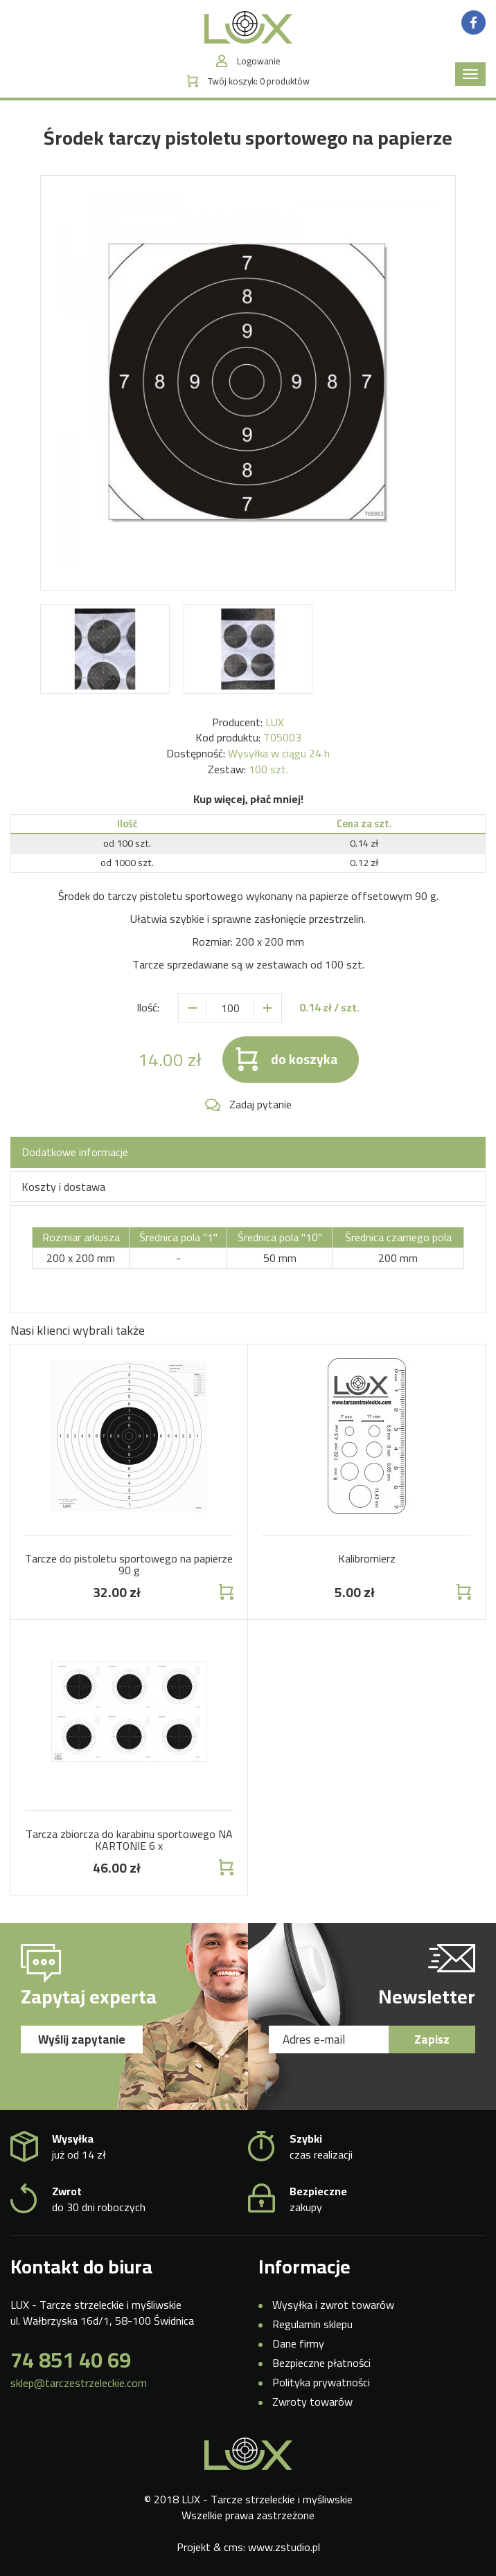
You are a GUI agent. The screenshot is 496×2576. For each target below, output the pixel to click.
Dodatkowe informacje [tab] (74, 1152)
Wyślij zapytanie (81, 2039)
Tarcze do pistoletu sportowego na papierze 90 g (129, 1564)
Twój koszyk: (259, 81)
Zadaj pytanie (260, 1105)
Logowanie (259, 61)
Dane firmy (298, 2343)
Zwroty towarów (312, 2401)
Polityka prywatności (321, 2382)
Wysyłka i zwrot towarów (333, 2304)
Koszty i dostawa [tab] (63, 1186)
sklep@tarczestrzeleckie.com (78, 2383)
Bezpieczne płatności (321, 2362)
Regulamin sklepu (312, 2324)
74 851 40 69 (70, 2360)
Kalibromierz (367, 1558)
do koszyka (304, 1059)
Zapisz (432, 2039)
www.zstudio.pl (284, 2547)
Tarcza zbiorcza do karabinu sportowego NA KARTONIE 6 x (129, 1840)
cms (233, 2547)
